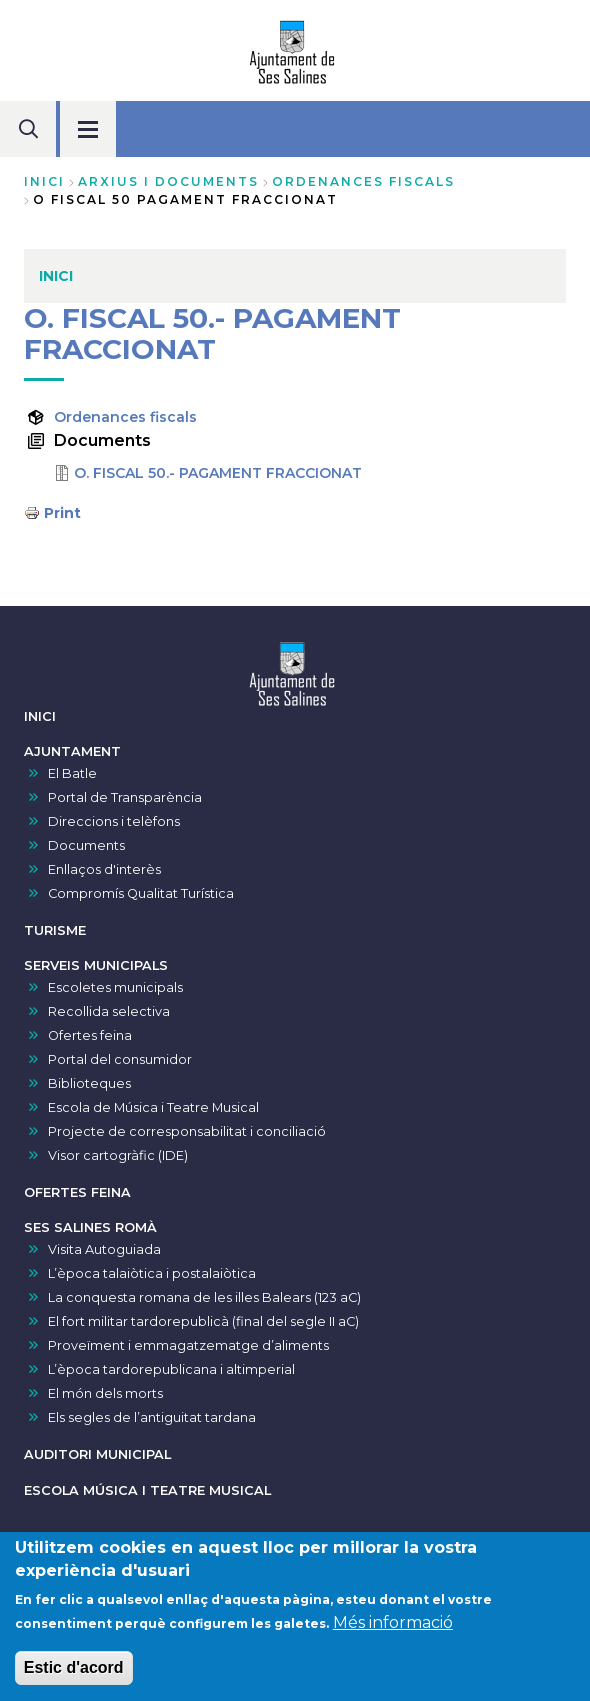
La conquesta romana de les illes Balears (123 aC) (204, 1297)
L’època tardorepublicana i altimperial (171, 1369)
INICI (40, 716)
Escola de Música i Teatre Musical (153, 1107)
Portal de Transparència (125, 797)
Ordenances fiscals (125, 417)
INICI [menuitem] (56, 276)
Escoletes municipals (115, 987)
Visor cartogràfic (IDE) (118, 1155)
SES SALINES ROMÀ (90, 1227)
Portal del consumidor (120, 1059)
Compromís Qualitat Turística (141, 893)
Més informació (393, 1629)
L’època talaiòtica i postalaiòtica (152, 1273)
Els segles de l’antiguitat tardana (152, 1417)
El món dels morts (105, 1393)
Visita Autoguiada (104, 1249)
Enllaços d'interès (104, 869)
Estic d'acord (74, 1674)
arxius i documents (168, 181)
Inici (44, 181)
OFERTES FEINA (77, 1192)
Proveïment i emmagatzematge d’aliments (188, 1345)
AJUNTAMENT (72, 751)
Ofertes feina (90, 1035)
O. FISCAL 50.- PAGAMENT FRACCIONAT (218, 473)
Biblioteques (89, 1083)
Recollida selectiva (109, 1011)
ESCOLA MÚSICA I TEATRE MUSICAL (147, 1490)
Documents (86, 845)
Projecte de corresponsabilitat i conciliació (187, 1131)
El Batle (72, 773)
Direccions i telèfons (114, 821)
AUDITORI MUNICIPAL (97, 1454)
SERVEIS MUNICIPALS (96, 965)
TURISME (55, 930)
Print (62, 513)
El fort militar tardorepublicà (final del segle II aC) (203, 1321)
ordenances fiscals (363, 181)
